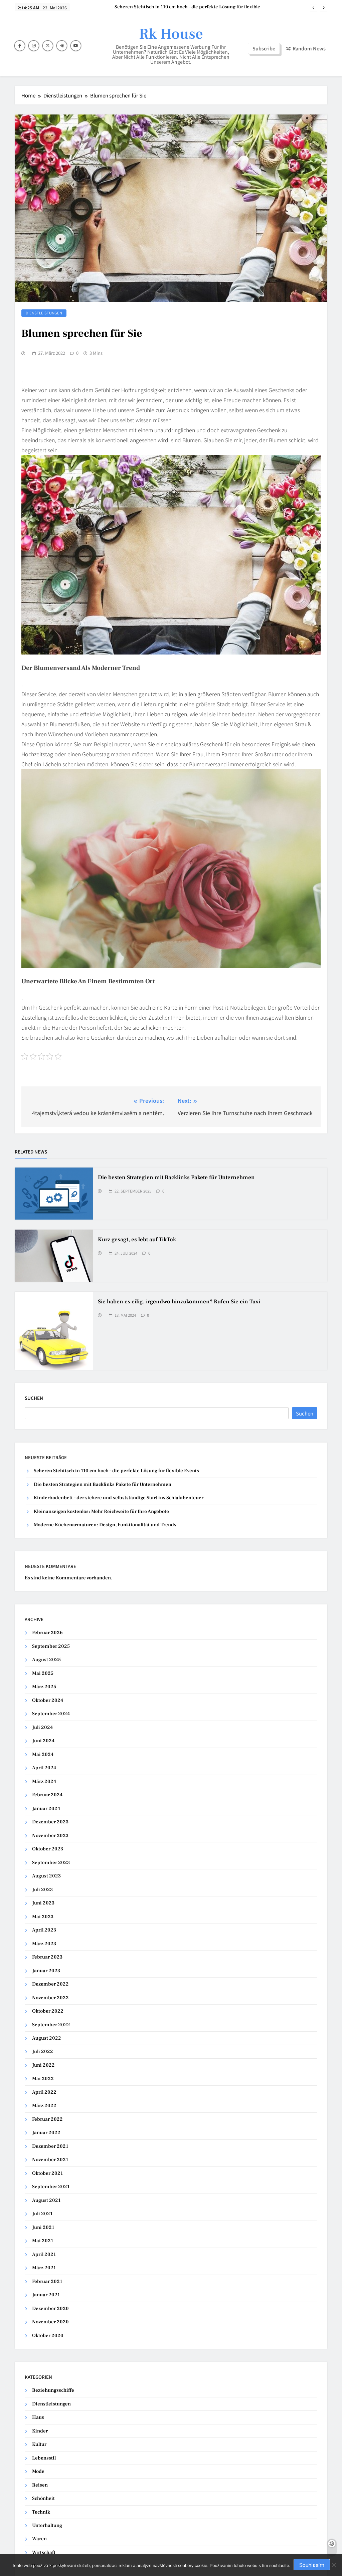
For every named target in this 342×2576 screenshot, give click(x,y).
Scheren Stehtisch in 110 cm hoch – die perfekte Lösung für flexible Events (187, 7)
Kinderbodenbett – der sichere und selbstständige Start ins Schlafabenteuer (118, 1498)
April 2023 (44, 1930)
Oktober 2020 (47, 2335)
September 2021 (50, 2186)
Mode (38, 2471)
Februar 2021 (47, 2281)
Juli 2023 (42, 1889)
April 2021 (44, 2254)
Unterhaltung (47, 2525)
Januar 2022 (46, 2132)
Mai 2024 (42, 1754)
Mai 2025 (42, 1673)
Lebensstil (44, 2458)
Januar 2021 (46, 2295)
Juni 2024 (43, 1741)
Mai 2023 (42, 1916)
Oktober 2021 (47, 2173)
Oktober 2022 (47, 2011)
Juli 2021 (42, 2214)
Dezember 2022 (50, 1984)
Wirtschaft (43, 2552)
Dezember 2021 (50, 2146)
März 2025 (44, 1687)
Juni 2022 (43, 2065)
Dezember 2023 (50, 1822)
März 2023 (44, 1944)
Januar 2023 (46, 1971)
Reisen (40, 2485)
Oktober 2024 (47, 1700)
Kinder (40, 2431)
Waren (39, 2539)
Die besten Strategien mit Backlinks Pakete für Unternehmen (176, 1177)
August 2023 (46, 1876)
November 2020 (50, 2322)
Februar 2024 (47, 1795)
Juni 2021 (43, 2227)
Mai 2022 (43, 2078)
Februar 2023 (47, 1957)
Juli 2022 (42, 2051)
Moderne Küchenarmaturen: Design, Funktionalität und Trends (105, 1525)
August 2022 (46, 2038)
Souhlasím (311, 2565)
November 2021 (50, 2159)
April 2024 (44, 1768)
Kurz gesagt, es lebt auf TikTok (137, 1239)
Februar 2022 (47, 2119)
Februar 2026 (47, 1632)
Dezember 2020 (50, 2308)
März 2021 (44, 2268)
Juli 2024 (42, 1727)
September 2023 (51, 1862)
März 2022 (44, 2105)
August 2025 (46, 1659)
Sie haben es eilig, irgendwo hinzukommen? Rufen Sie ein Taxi (179, 1301)
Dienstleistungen (44, 312)
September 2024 (51, 1714)
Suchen (34, 1398)
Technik (41, 2512)
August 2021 (46, 2200)
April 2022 (44, 2092)
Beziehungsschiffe (53, 2390)
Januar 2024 (46, 1808)
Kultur (39, 2444)
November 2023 (50, 1835)
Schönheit (43, 2498)
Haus (38, 2417)
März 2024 (44, 1781)
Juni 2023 (43, 1903)
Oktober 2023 (47, 1849)
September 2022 (51, 2025)
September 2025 (51, 1646)
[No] (333, 2565)
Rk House (171, 34)
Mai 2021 (42, 2241)
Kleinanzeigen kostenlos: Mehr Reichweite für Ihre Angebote (101, 1511)
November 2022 (50, 1998)
